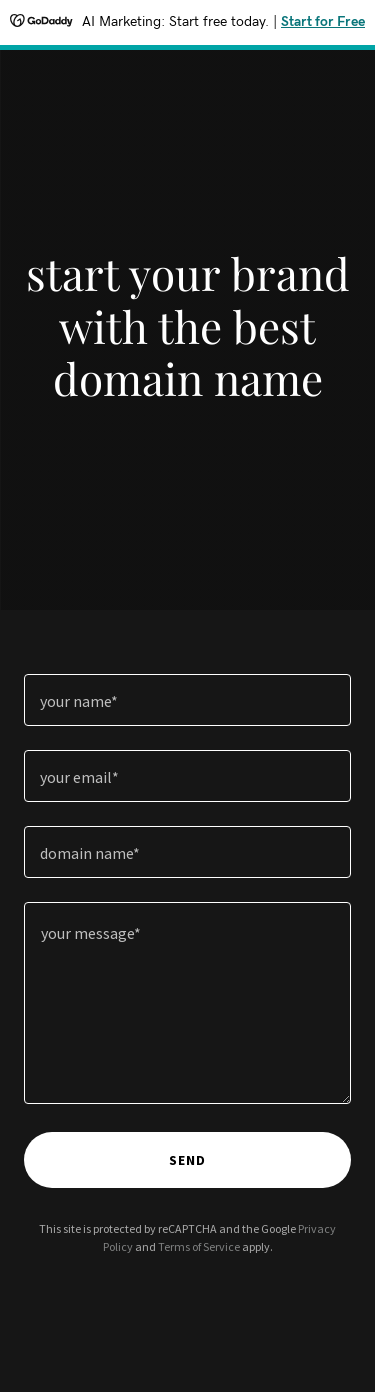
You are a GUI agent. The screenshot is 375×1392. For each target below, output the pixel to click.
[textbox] (187, 700)
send (187, 1160)
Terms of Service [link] (199, 1246)
